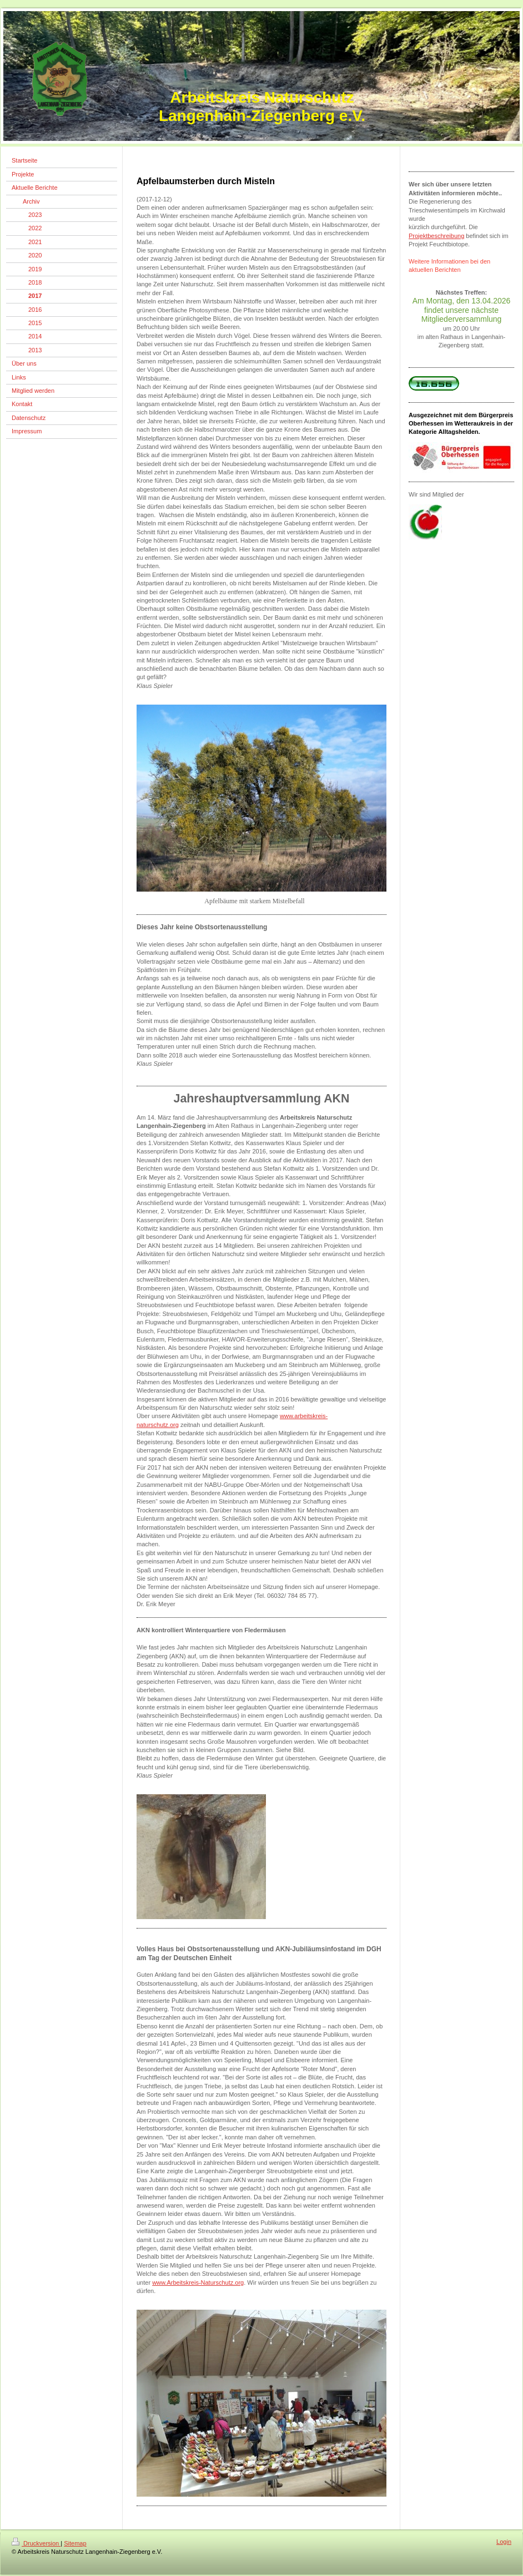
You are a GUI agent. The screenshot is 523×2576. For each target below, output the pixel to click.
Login (503, 2541)
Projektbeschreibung (436, 235)
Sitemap (75, 2543)
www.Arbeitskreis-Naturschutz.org (198, 2282)
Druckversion (36, 2543)
